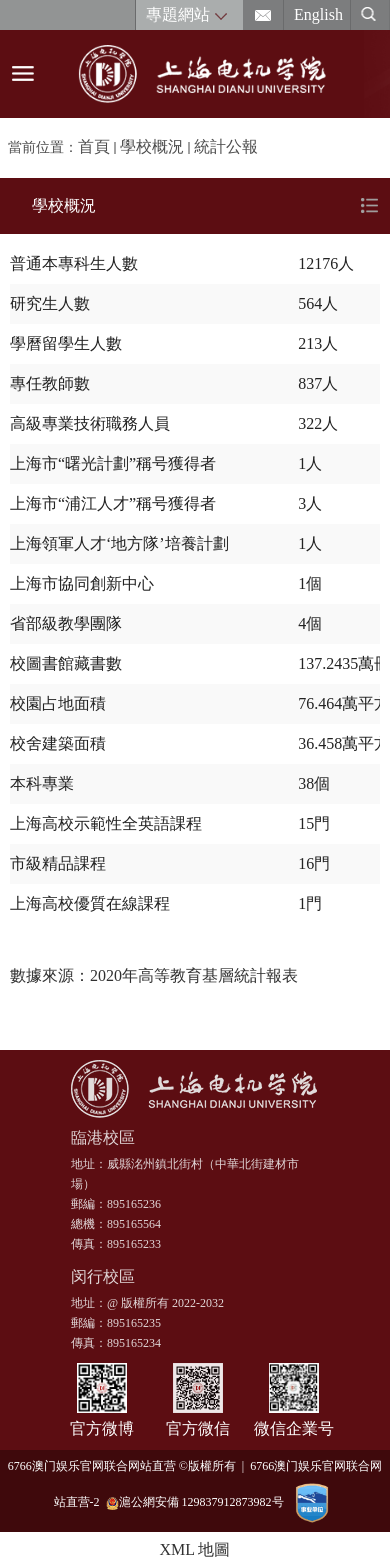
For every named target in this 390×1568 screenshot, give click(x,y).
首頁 (94, 146)
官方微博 (102, 1428)
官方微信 (198, 1428)
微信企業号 (294, 1428)
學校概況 (152, 146)
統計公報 (226, 146)
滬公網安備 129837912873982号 (195, 1502)
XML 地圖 (195, 1549)
